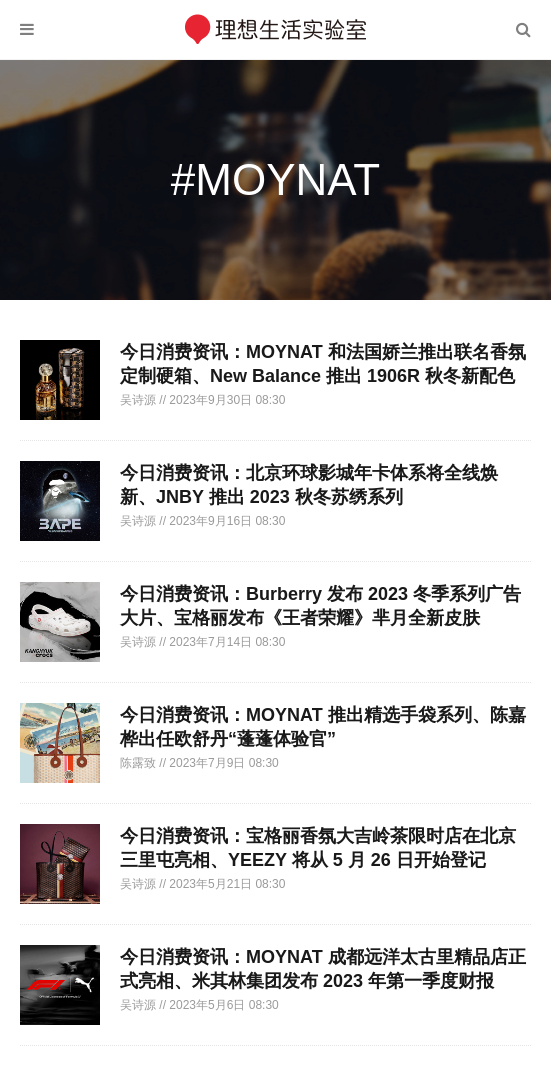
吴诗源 (139, 400)
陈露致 (139, 763)
